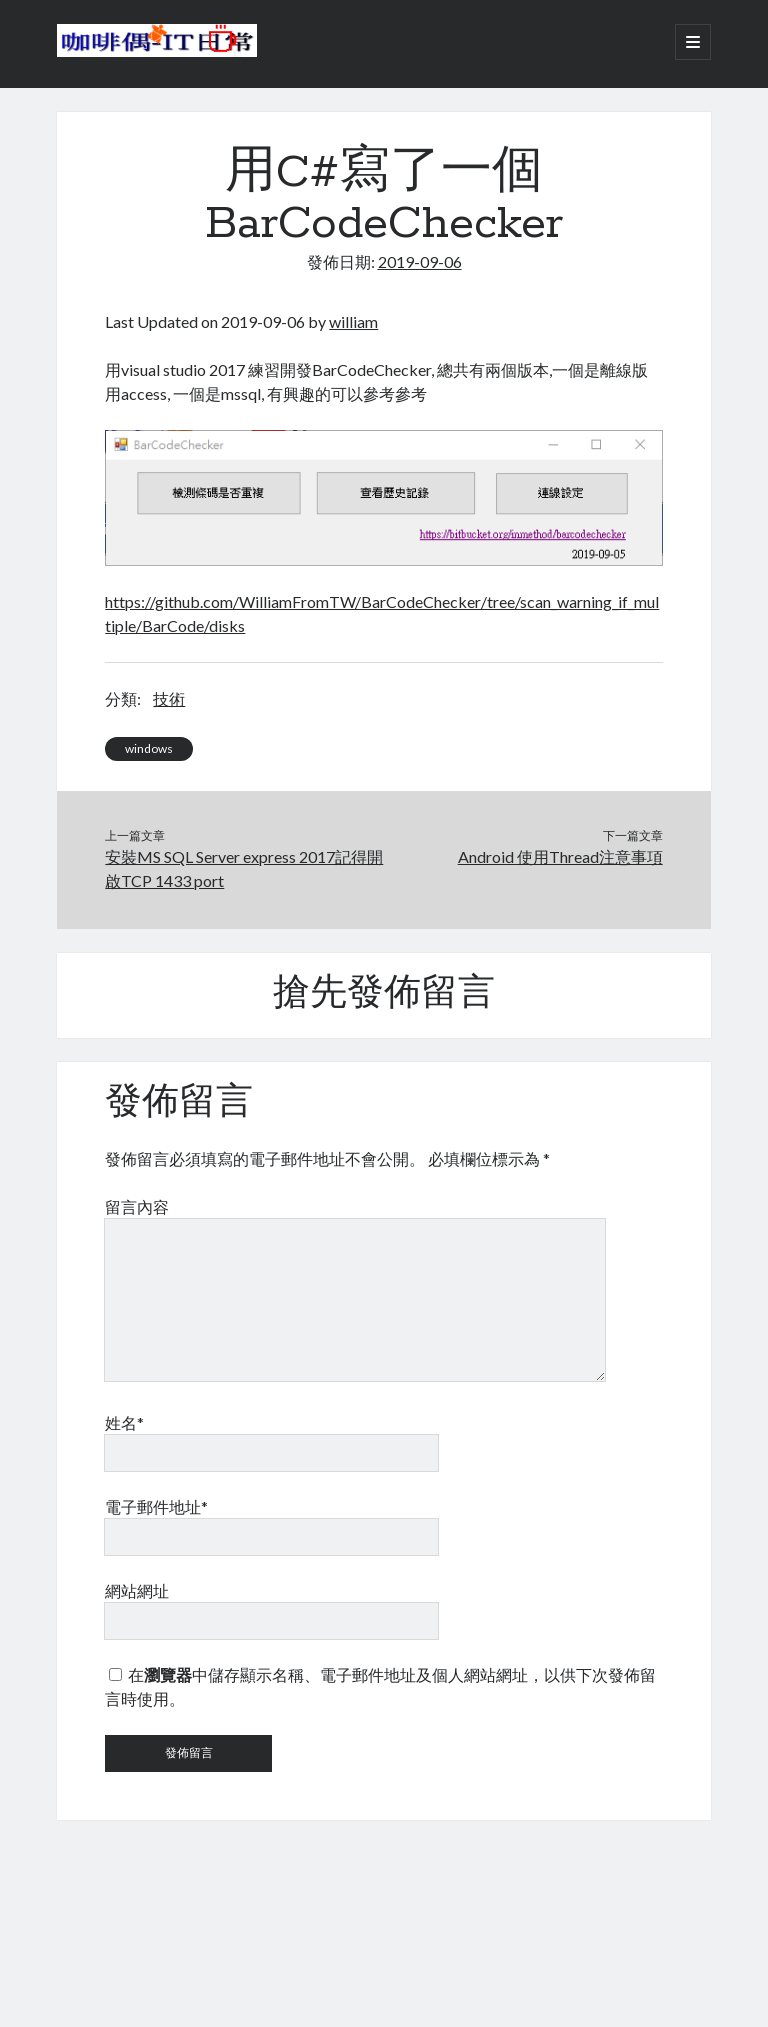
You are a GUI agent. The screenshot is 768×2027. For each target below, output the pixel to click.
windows (149, 748)
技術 (169, 698)
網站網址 (137, 1590)
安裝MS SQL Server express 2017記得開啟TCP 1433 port (244, 868)
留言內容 (137, 1206)
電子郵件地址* (156, 1506)
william (353, 321)
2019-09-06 (420, 261)
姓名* (124, 1422)
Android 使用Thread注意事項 (560, 856)
